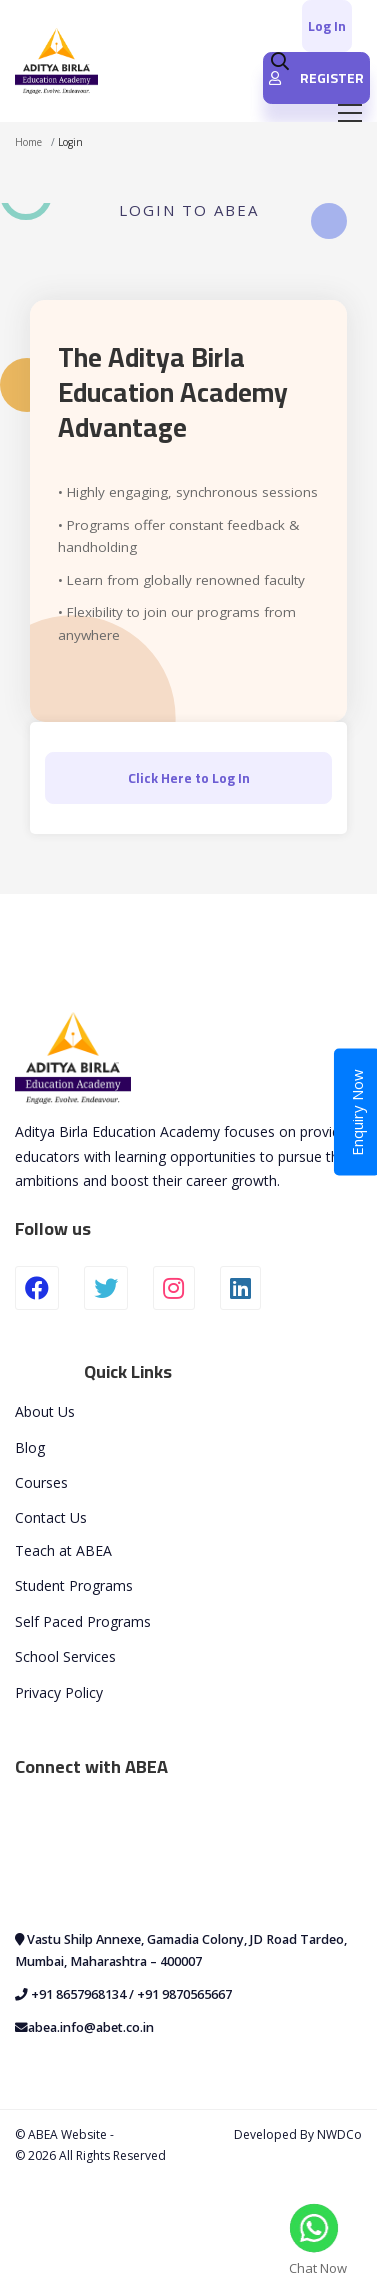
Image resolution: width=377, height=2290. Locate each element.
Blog (30, 1447)
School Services (65, 1656)
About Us (45, 1411)
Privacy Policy (59, 1692)
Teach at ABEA (63, 1550)
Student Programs (74, 1585)
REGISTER (316, 78)
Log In (327, 26)
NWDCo (339, 2134)
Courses (41, 1482)
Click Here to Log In (189, 778)
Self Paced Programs (83, 1621)
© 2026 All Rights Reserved (90, 2155)
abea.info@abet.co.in (91, 2027)
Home (28, 142)
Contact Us (51, 1517)
